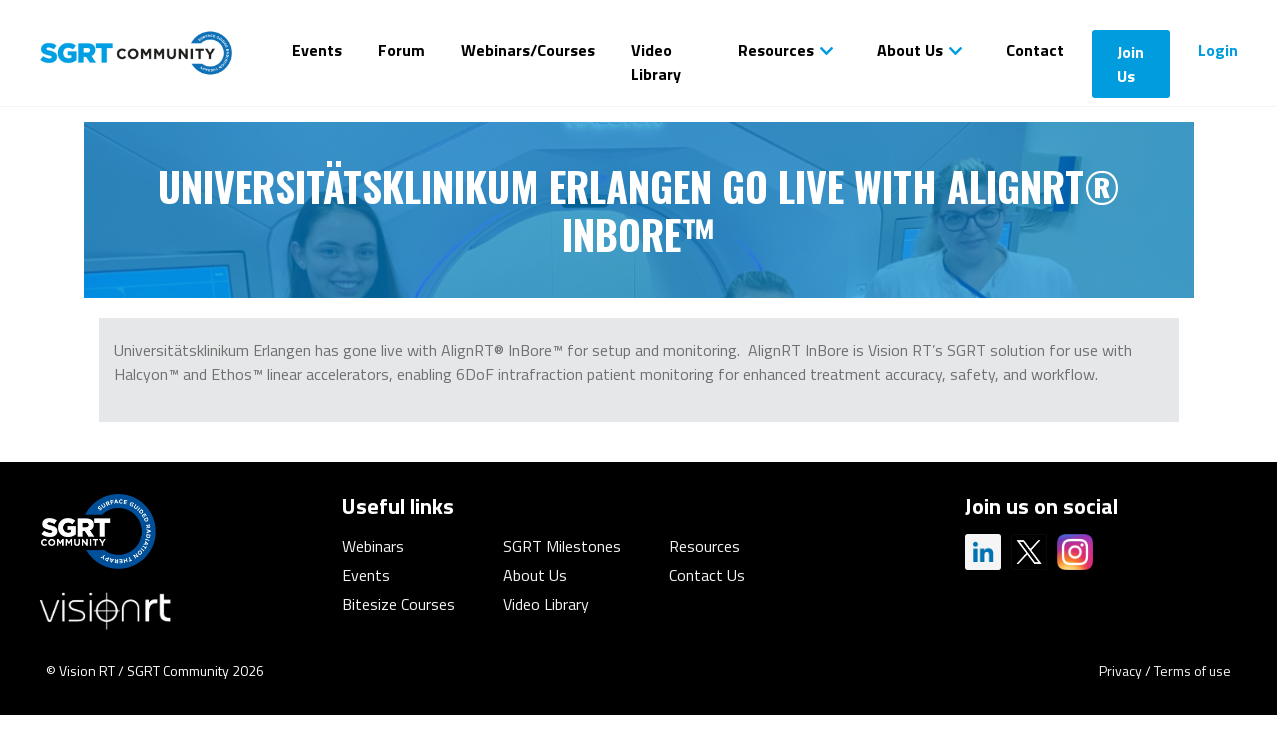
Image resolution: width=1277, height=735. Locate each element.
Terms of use (1192, 670)
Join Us (1130, 64)
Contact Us (707, 575)
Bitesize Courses (398, 604)
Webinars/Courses (528, 50)
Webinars (373, 546)
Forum (401, 50)
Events (317, 50)
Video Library (656, 62)
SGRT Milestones (562, 546)
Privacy (1120, 670)
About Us (910, 50)
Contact (1035, 50)
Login (1218, 50)
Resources (776, 50)
